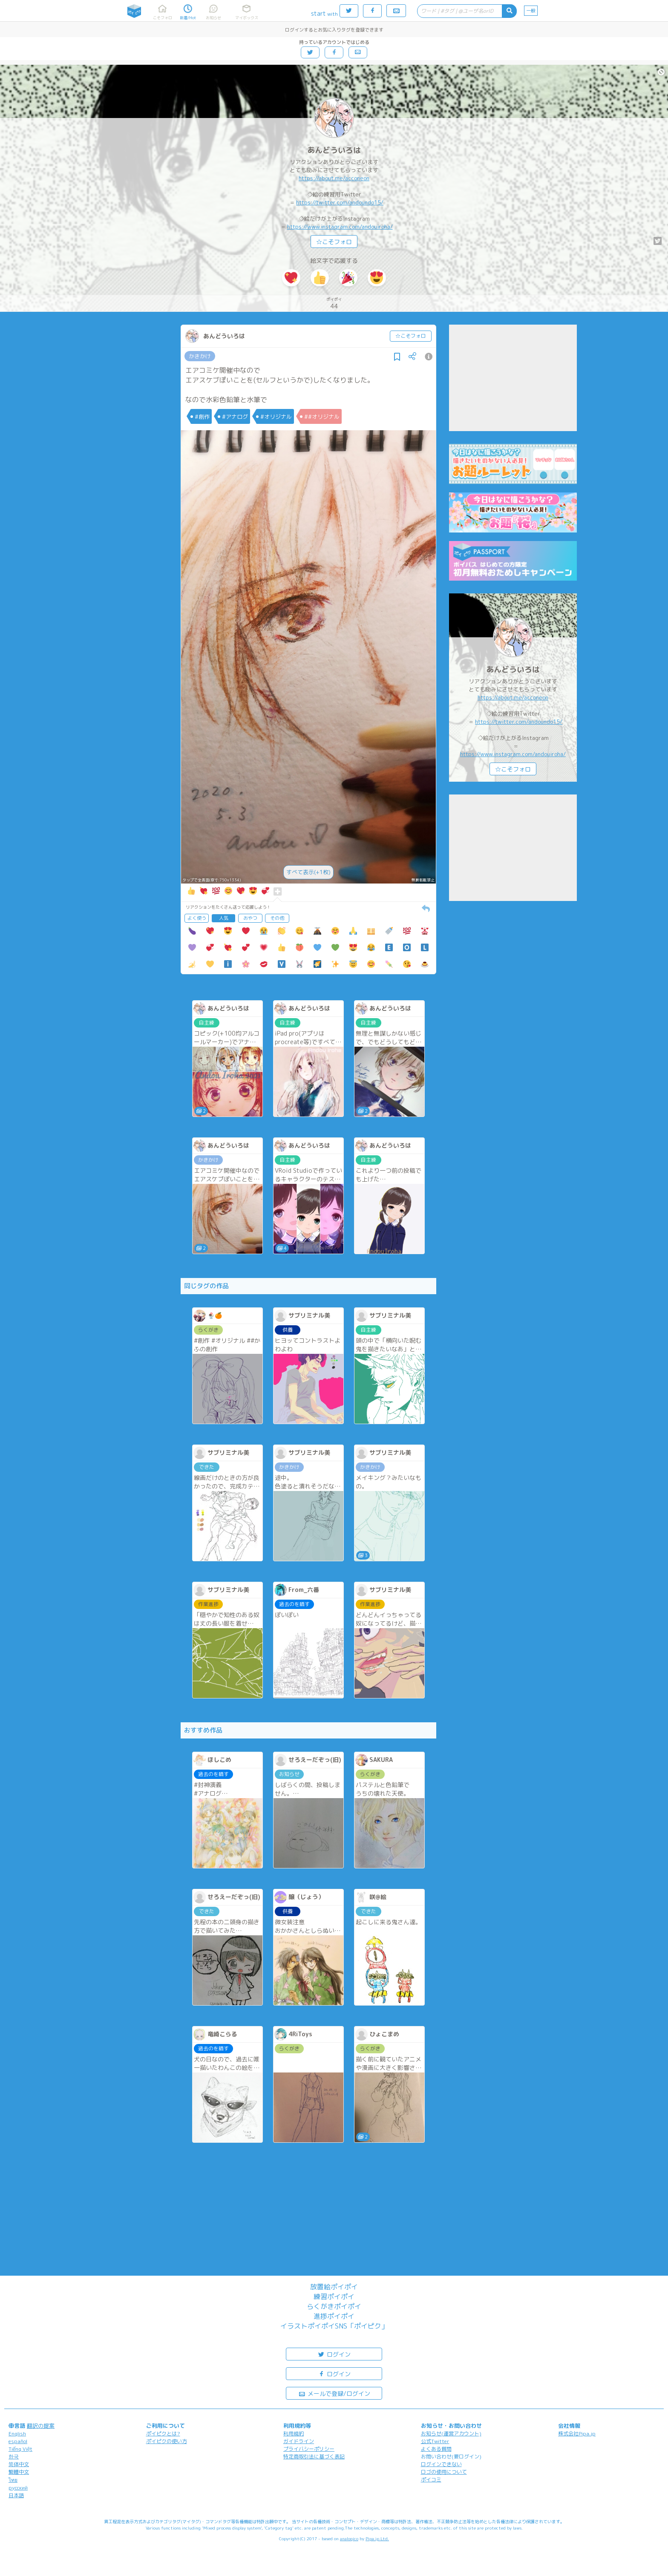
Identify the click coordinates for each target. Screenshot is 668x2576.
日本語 (16, 2495)
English (17, 2433)
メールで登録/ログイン (334, 2393)
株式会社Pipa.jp (577, 2433)
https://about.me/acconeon (334, 178)
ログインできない (441, 2464)
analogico (349, 2538)
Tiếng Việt (20, 2448)
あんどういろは (334, 150)
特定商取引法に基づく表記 (314, 2456)
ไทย (13, 2480)
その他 (277, 918)
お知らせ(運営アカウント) (451, 2433)
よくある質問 (436, 2448)
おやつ (250, 918)
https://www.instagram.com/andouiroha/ (340, 226)
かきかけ (200, 356)
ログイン (334, 2354)
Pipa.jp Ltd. (377, 2538)
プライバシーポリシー (308, 2448)
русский (18, 2487)
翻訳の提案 (41, 2425)
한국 (14, 2456)
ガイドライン (298, 2441)
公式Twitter (435, 2441)
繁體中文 (19, 2471)
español (18, 2441)
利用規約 (293, 2433)
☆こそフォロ (334, 242)
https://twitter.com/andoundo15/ (339, 202)
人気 (223, 918)
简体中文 (19, 2464)
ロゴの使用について (444, 2471)
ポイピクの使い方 (166, 2441)
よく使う (196, 918)
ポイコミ (431, 2479)
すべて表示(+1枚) (308, 872)
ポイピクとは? (163, 2433)
